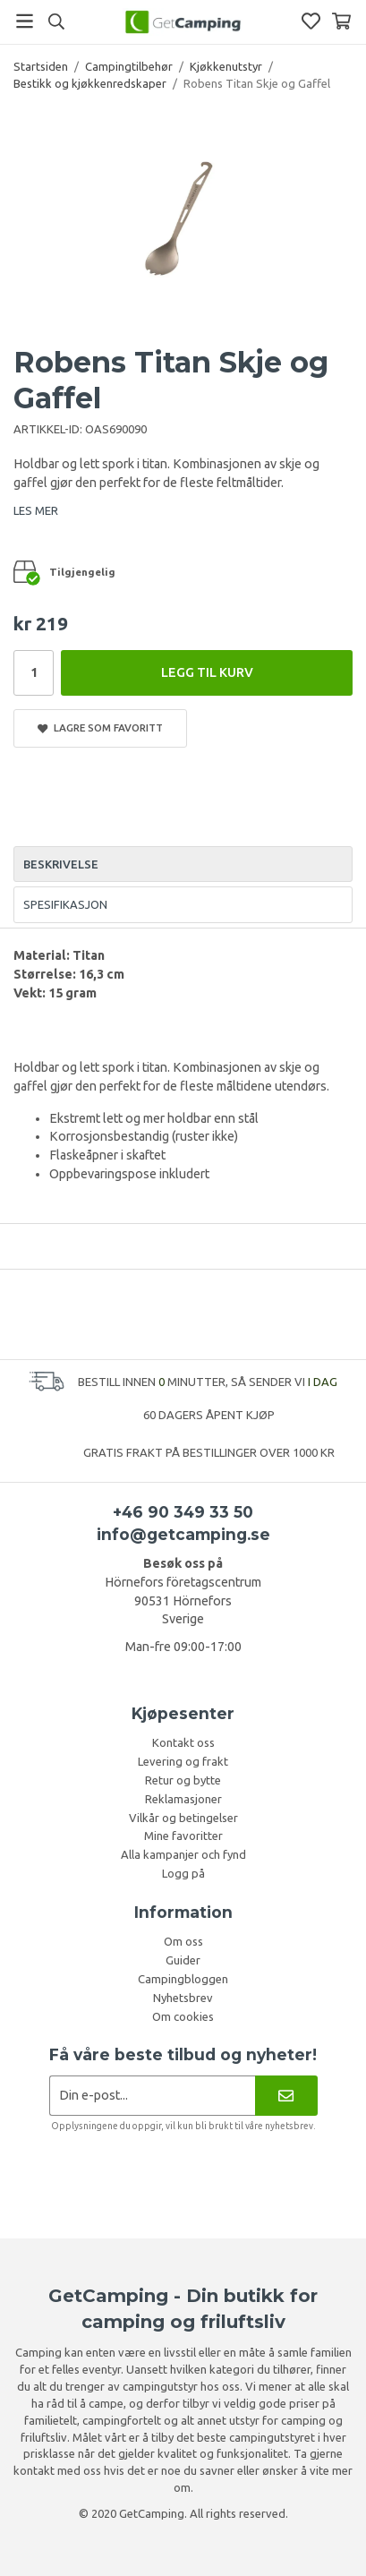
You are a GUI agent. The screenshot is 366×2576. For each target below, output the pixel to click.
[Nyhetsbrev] (286, 2095)
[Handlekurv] (341, 21)
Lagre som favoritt (100, 728)
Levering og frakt (183, 1761)
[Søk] (56, 21)
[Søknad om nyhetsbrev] (152, 2095)
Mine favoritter (183, 1835)
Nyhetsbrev (183, 1997)
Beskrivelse (60, 864)
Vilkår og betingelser (183, 1817)
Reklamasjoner (183, 1799)
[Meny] (24, 21)
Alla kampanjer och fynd (183, 1854)
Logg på (183, 1873)
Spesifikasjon (65, 904)
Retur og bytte (183, 1780)
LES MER (35, 510)
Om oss (183, 1941)
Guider (183, 1960)
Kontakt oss (183, 1742)
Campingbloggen (183, 1979)
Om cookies (183, 2016)
